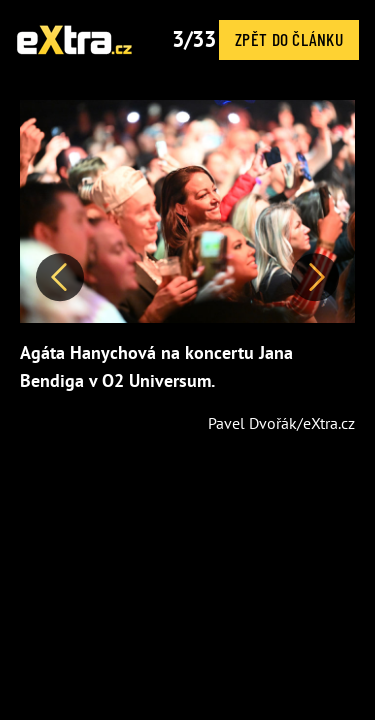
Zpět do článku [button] (289, 39)
